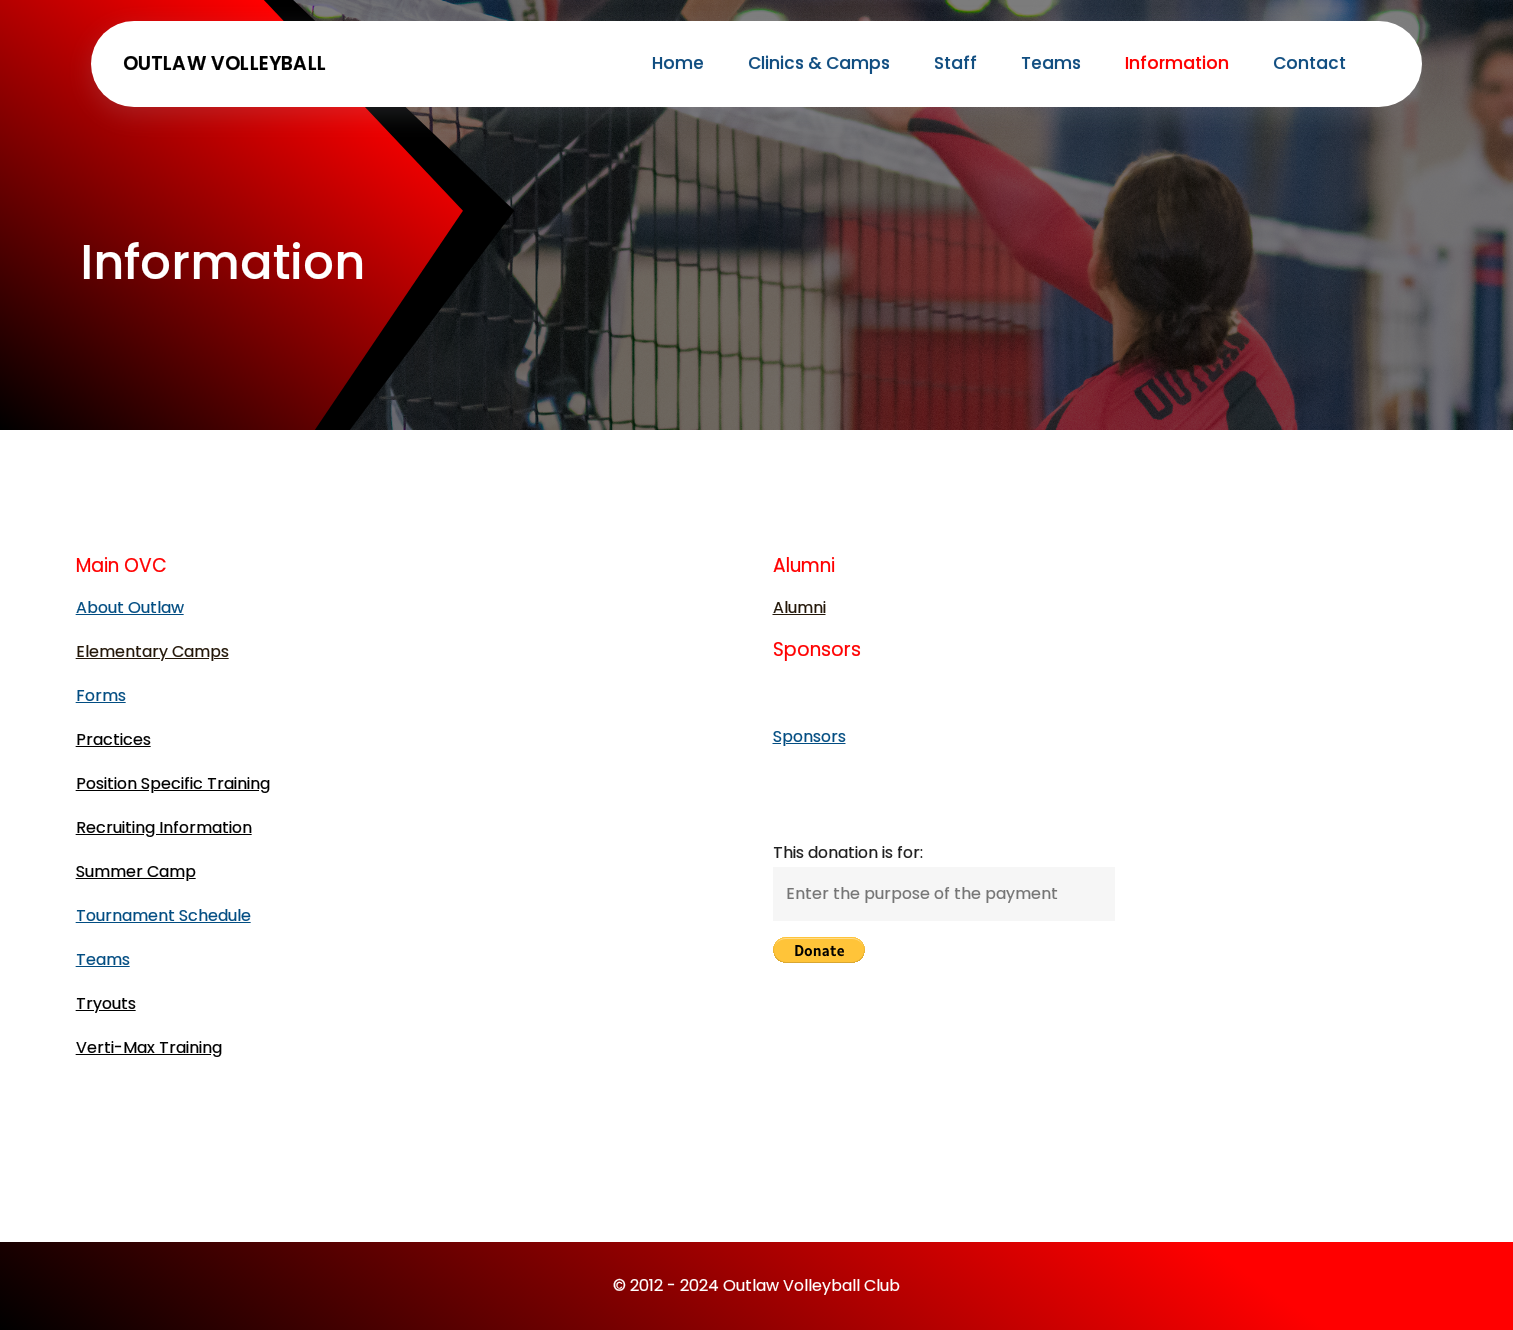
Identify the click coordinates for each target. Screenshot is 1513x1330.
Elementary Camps (152, 651)
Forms (101, 695)
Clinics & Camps (819, 63)
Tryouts (106, 1003)
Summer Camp (136, 871)
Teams (1051, 63)
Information (1177, 63)
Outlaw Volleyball (224, 63)
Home (678, 63)
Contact (1309, 63)
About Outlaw (130, 607)
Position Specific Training (173, 783)
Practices (113, 739)
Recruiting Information (164, 827)
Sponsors (809, 736)
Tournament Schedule (163, 915)
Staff (955, 63)
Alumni (799, 607)
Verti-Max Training (149, 1047)
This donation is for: (848, 852)
